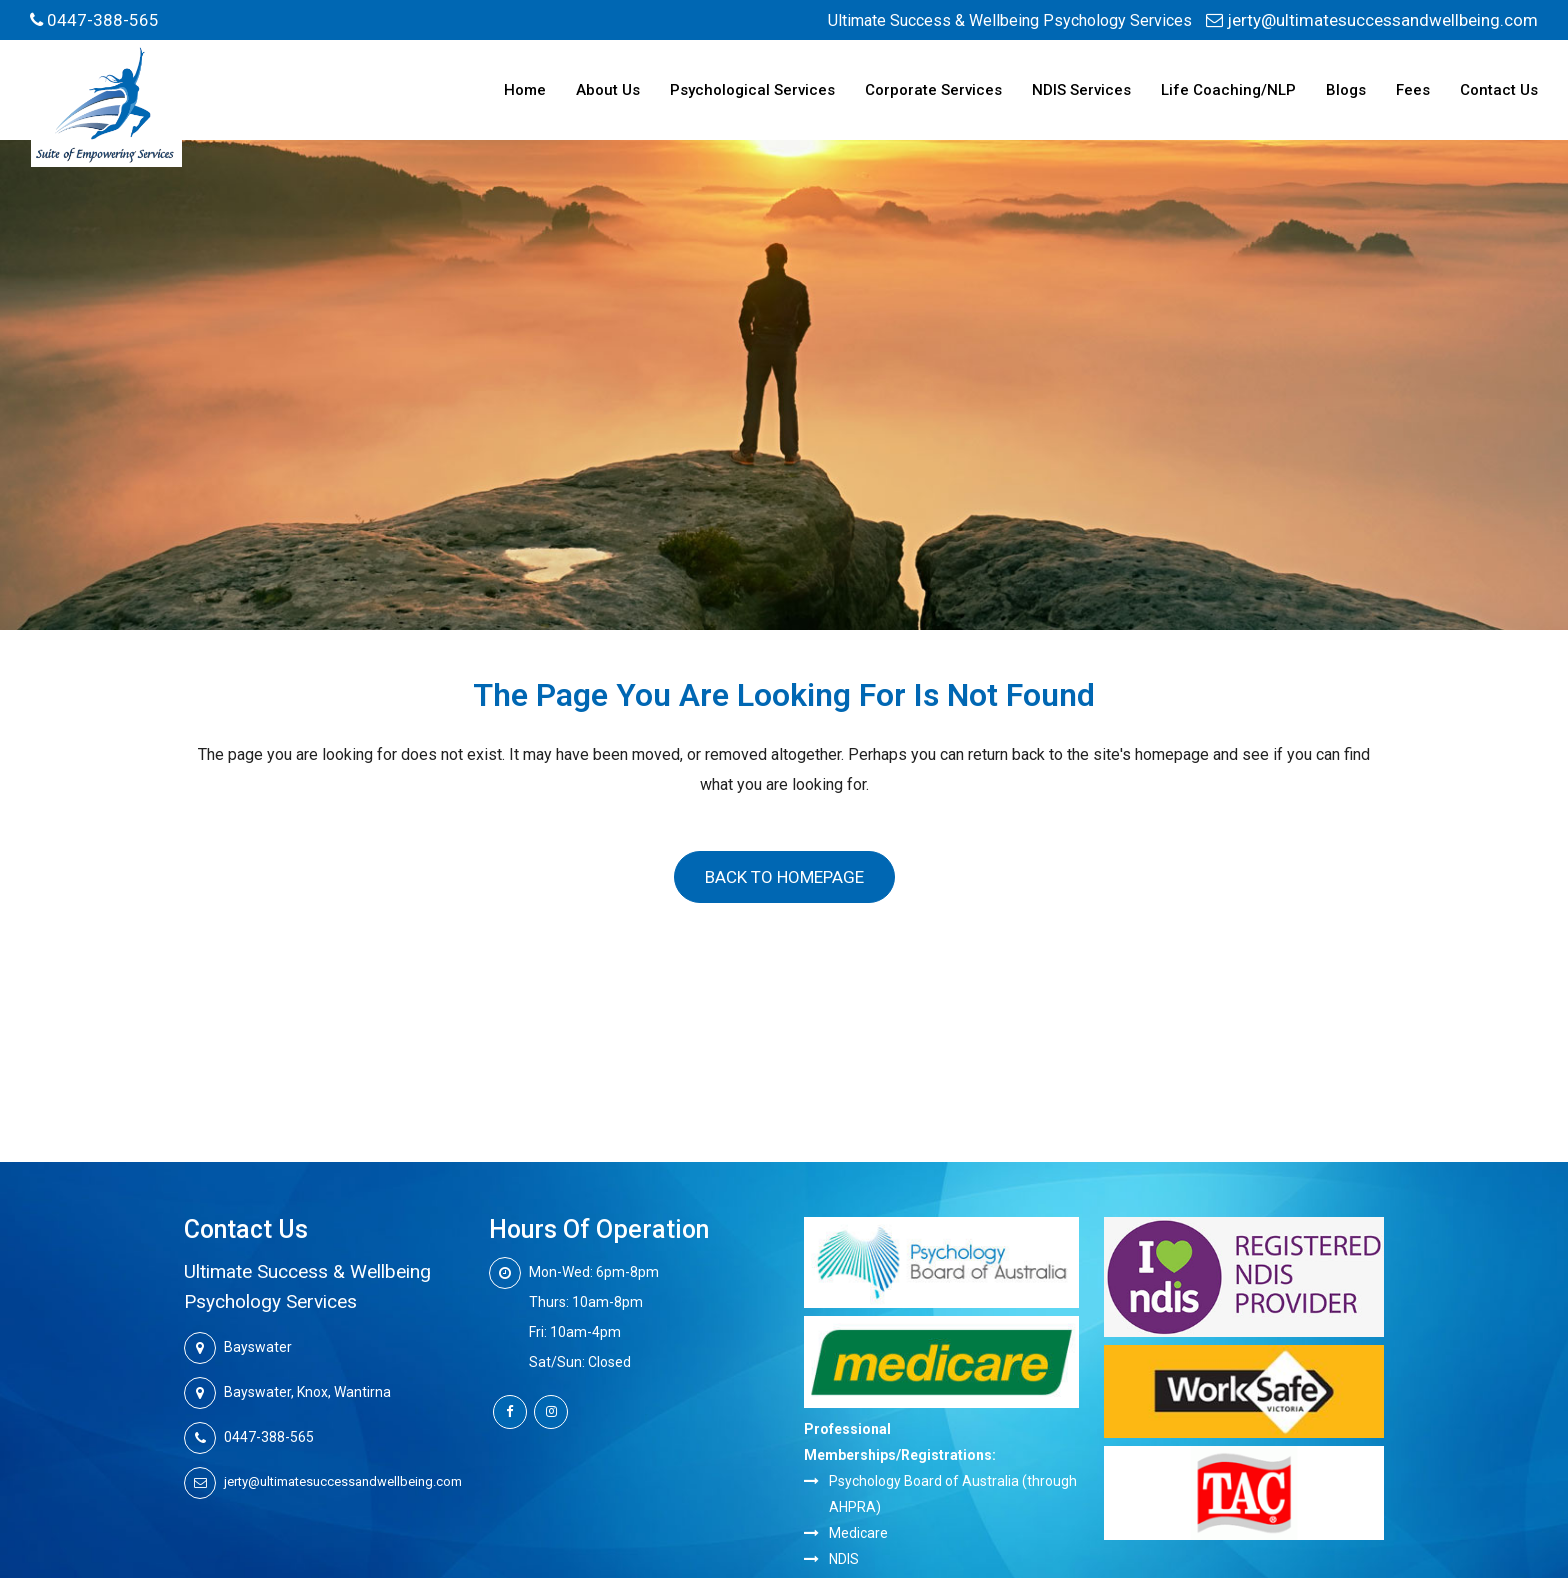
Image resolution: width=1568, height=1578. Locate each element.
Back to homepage (784, 877)
